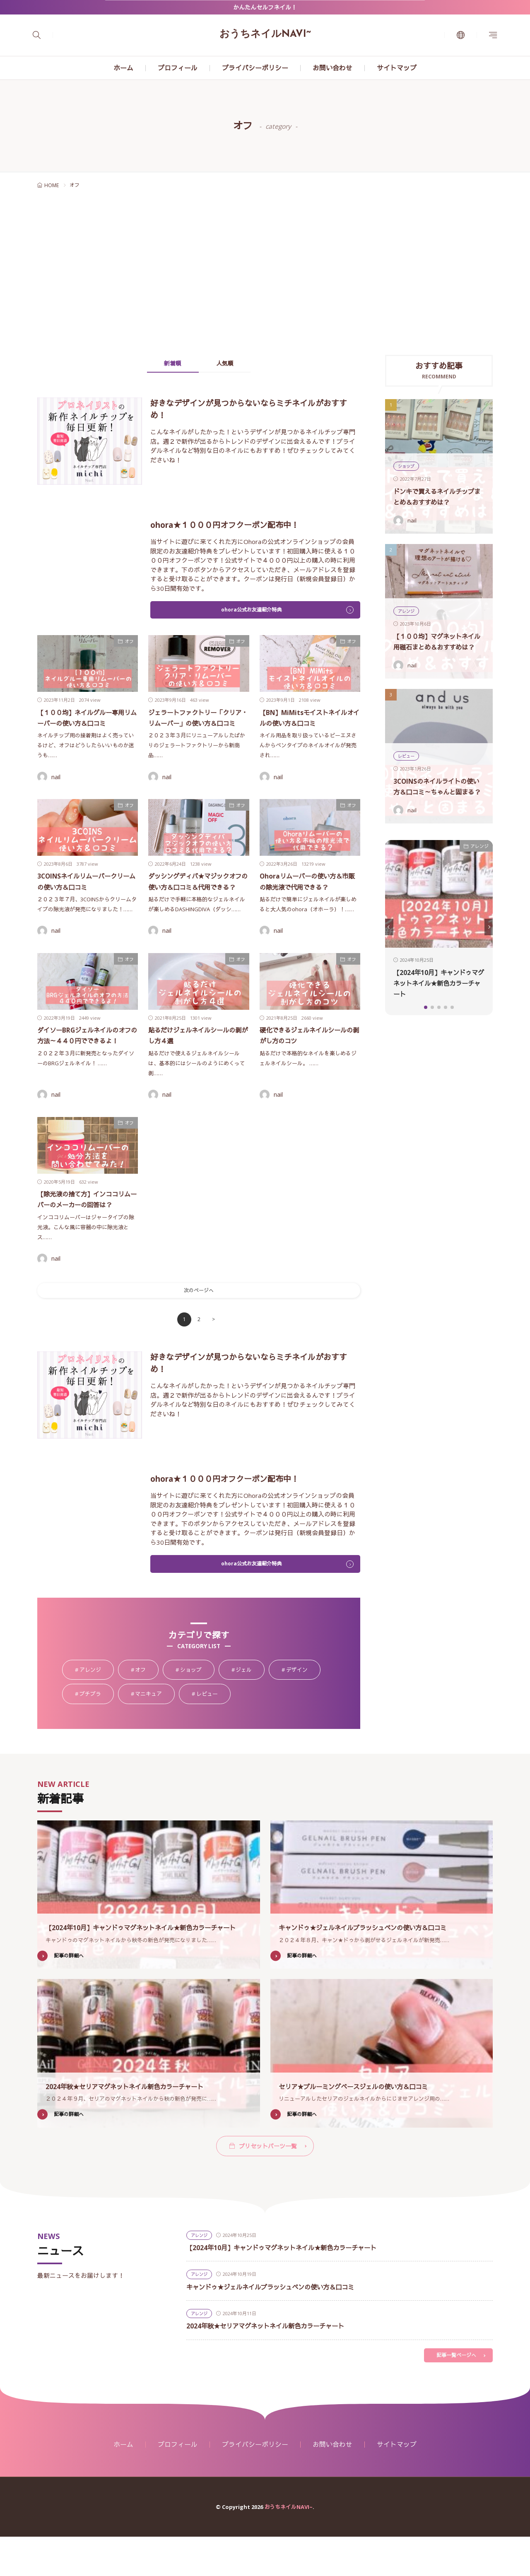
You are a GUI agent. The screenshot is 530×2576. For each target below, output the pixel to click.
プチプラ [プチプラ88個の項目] (97, 1731)
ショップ (407, 466)
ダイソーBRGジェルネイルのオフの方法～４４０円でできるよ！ (85, 1064)
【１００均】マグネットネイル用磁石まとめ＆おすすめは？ (438, 636)
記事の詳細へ (70, 1992)
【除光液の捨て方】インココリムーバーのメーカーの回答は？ (85, 1229)
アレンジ (407, 600)
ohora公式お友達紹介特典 (251, 610)
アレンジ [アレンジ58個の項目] (97, 1707)
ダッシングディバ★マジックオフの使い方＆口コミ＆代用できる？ (196, 899)
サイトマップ (397, 67)
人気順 (232, 363)
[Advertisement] (265, 274)
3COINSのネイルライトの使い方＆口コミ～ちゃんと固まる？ (438, 781)
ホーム (123, 67)
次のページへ (199, 1326)
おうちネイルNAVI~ (265, 34)
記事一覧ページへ (454, 2394)
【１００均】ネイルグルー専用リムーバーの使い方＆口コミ (85, 724)
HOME (51, 185)
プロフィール (178, 67)
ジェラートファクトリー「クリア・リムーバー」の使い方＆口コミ (196, 724)
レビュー (407, 745)
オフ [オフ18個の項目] (147, 1707)
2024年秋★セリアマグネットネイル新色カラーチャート (140, 2123)
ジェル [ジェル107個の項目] (250, 1707)
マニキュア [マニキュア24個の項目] (155, 1731)
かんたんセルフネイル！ (265, 7)
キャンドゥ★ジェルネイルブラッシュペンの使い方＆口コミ (379, 1964)
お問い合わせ (332, 67)
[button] (389, 927)
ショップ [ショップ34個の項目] (197, 1707)
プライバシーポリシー (255, 67)
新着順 (166, 363)
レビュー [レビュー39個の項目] (213, 1731)
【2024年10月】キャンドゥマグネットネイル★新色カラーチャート (438, 983)
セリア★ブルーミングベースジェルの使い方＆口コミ (368, 2123)
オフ (129, 642)
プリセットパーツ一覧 (268, 2183)
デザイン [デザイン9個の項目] (303, 1707)
